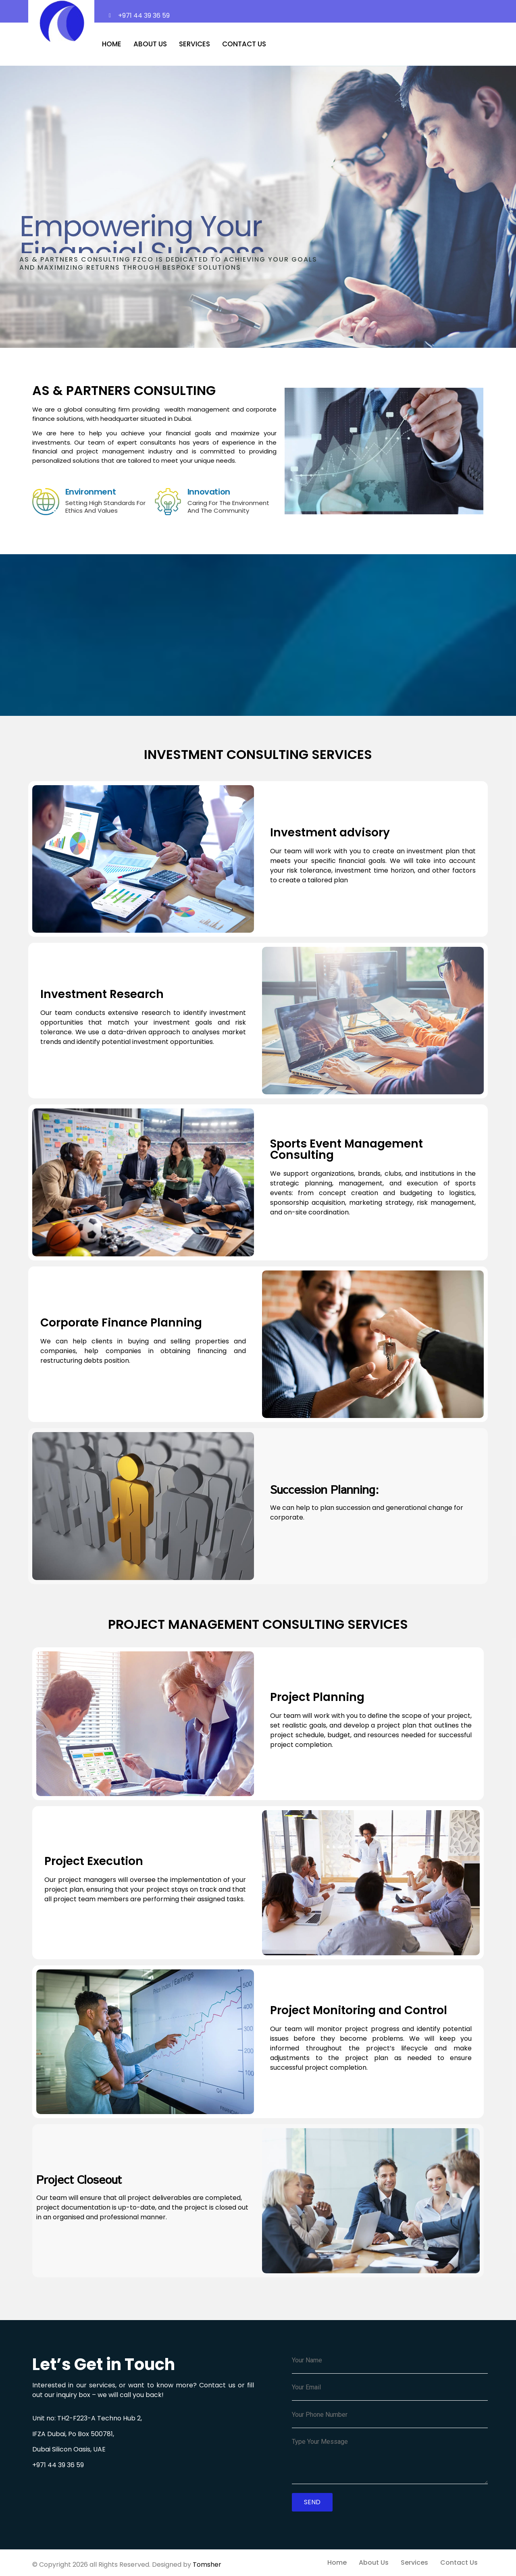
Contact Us (244, 44)
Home (111, 44)
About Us (150, 44)
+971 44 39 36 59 (58, 2465)
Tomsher (207, 2564)
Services (194, 44)
